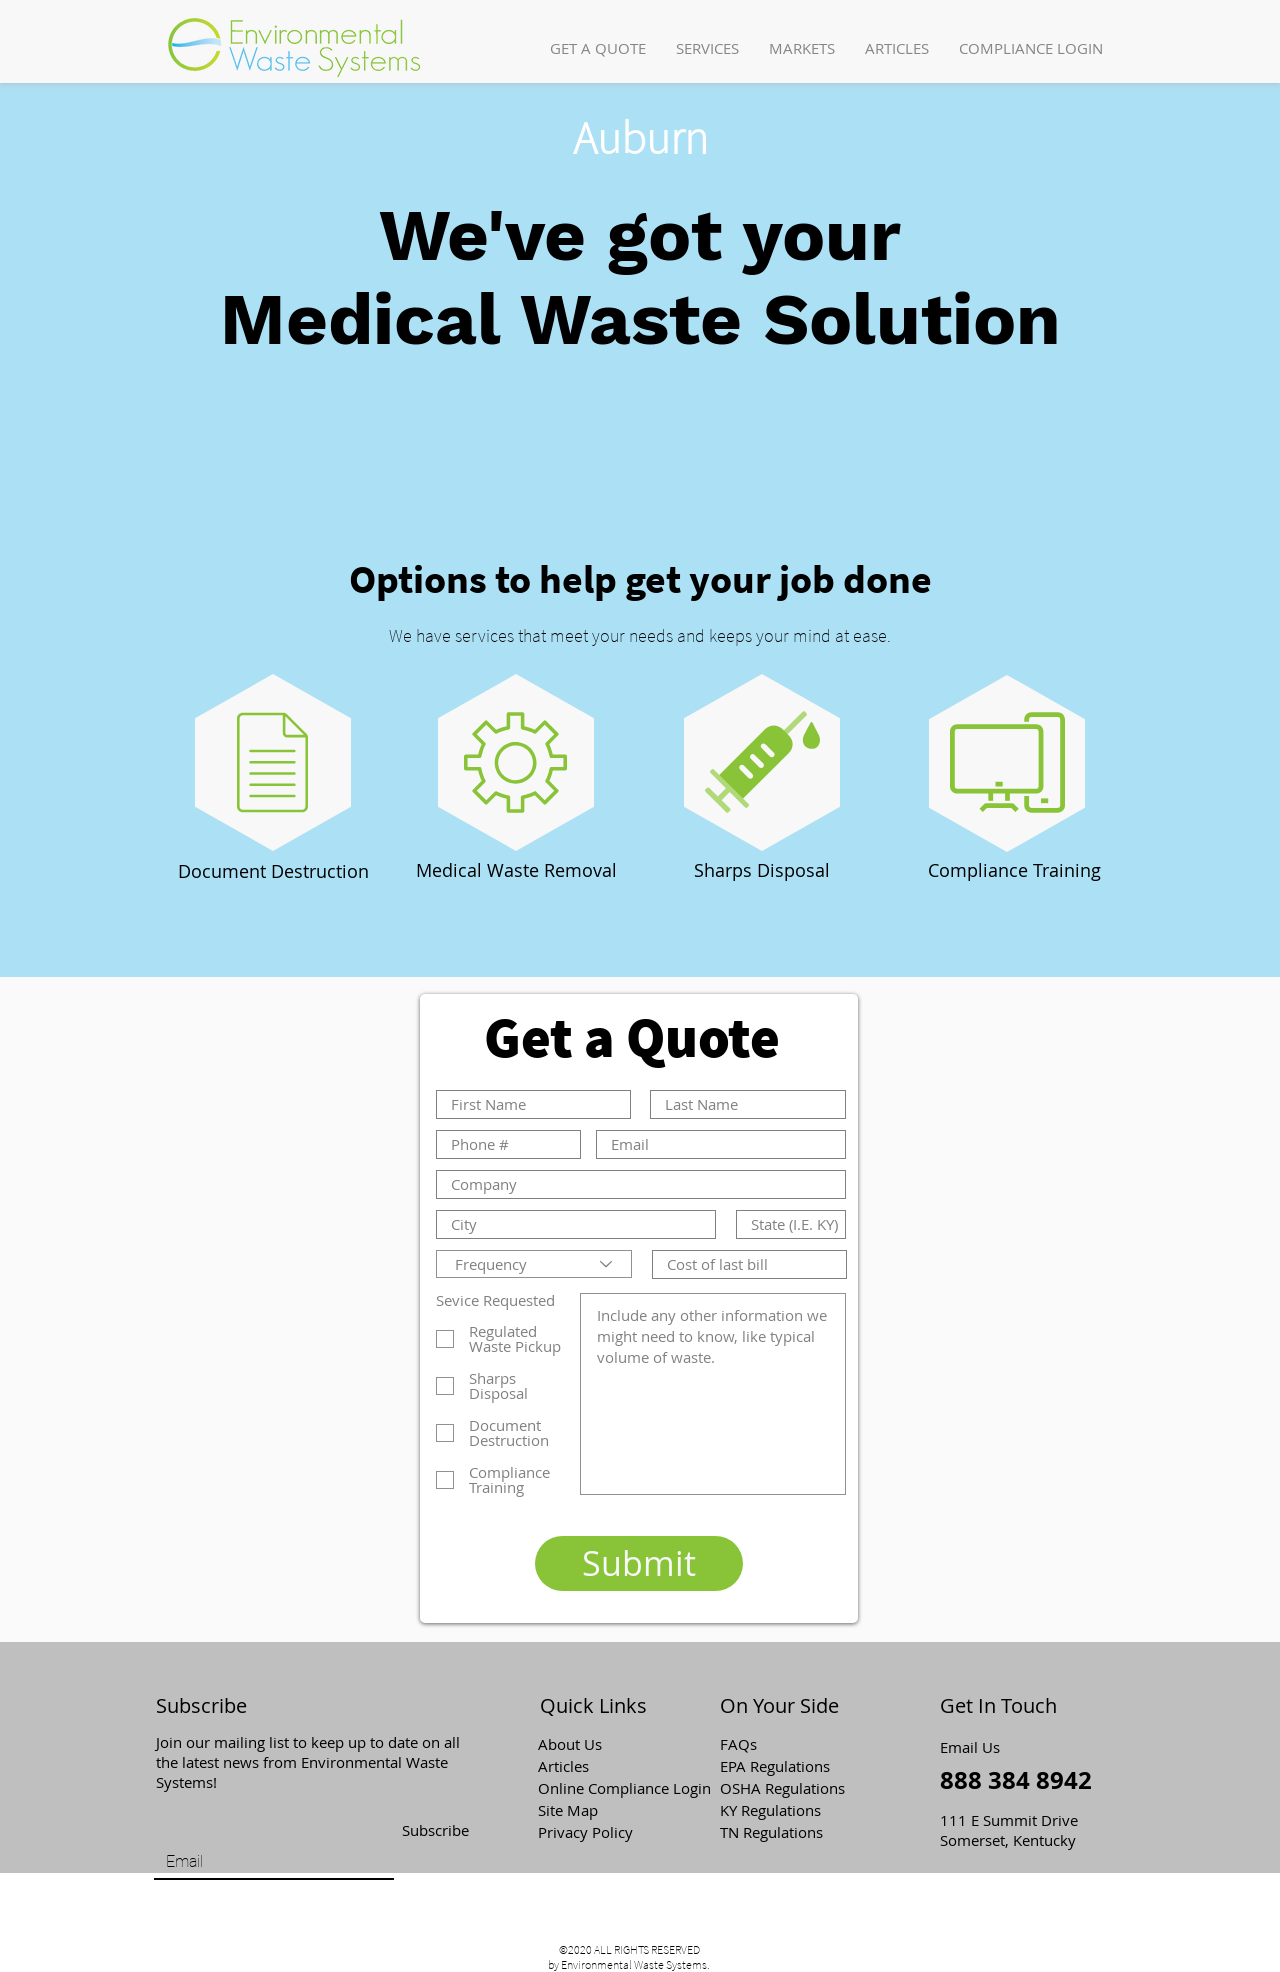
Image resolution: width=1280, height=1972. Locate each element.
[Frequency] (534, 1264)
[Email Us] (976, 1747)
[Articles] (609, 1766)
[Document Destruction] (273, 872)
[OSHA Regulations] (796, 1788)
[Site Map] (609, 1810)
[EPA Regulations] (791, 1766)
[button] (707, 48)
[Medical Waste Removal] (516, 871)
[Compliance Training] (1014, 871)
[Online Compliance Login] (625, 1788)
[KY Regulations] (791, 1810)
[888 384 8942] (1018, 1781)
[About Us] (609, 1744)
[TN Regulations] (791, 1832)
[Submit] (639, 1563)
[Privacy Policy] (609, 1832)
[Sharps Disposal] (762, 871)
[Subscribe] (435, 1830)
